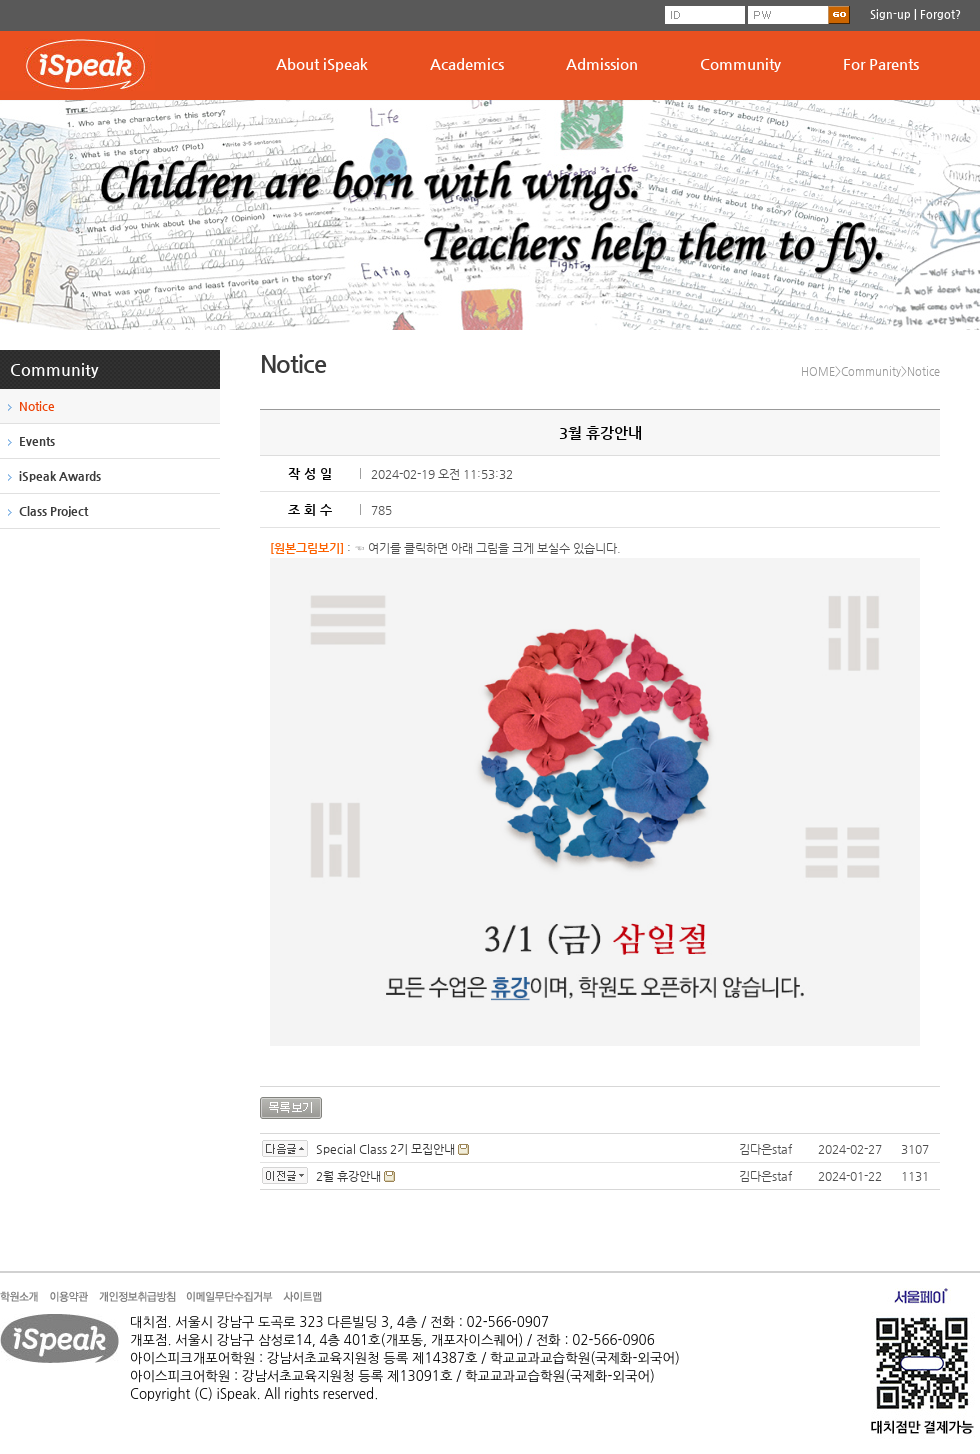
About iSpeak (322, 63)
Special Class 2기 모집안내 (385, 1149)
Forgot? (940, 14)
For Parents (881, 63)
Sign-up (890, 14)
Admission (602, 63)
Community (740, 63)
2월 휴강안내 (348, 1176)
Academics (467, 63)
